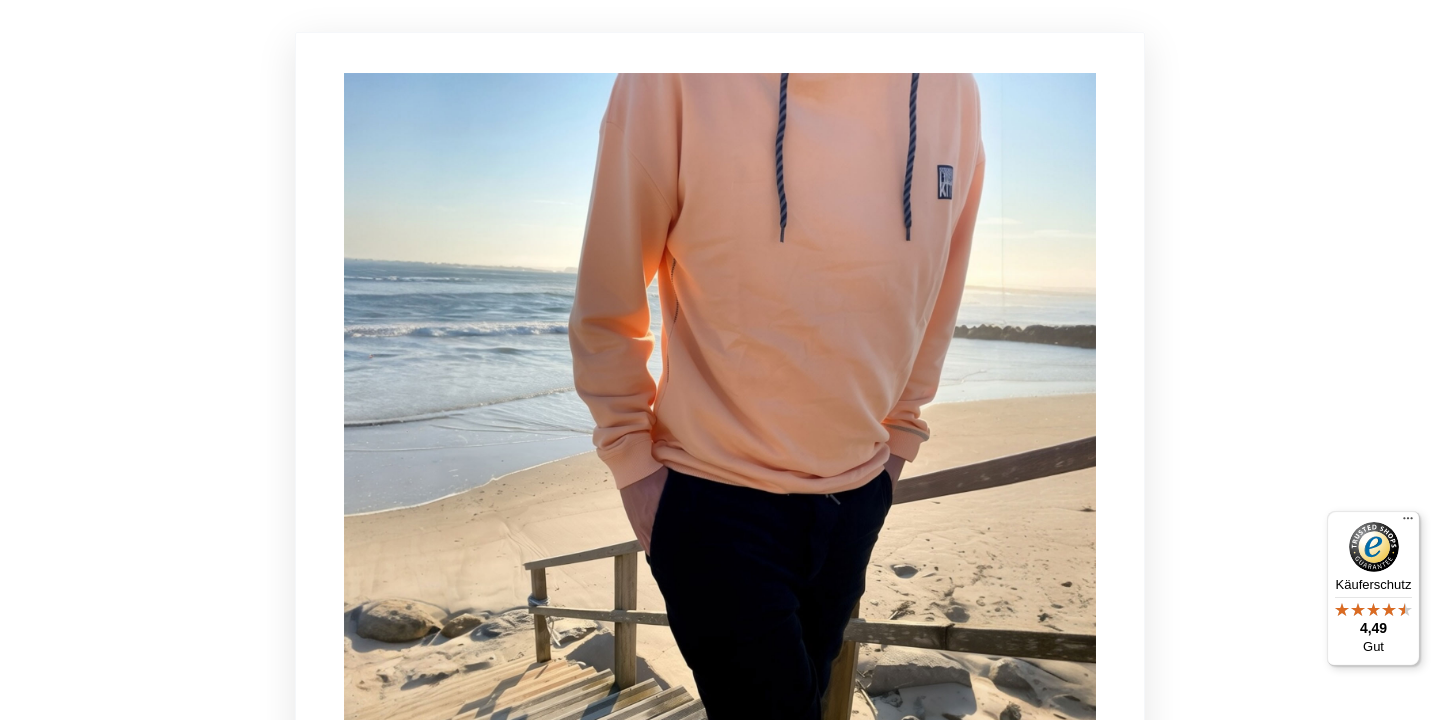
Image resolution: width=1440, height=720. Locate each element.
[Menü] (1408, 523)
